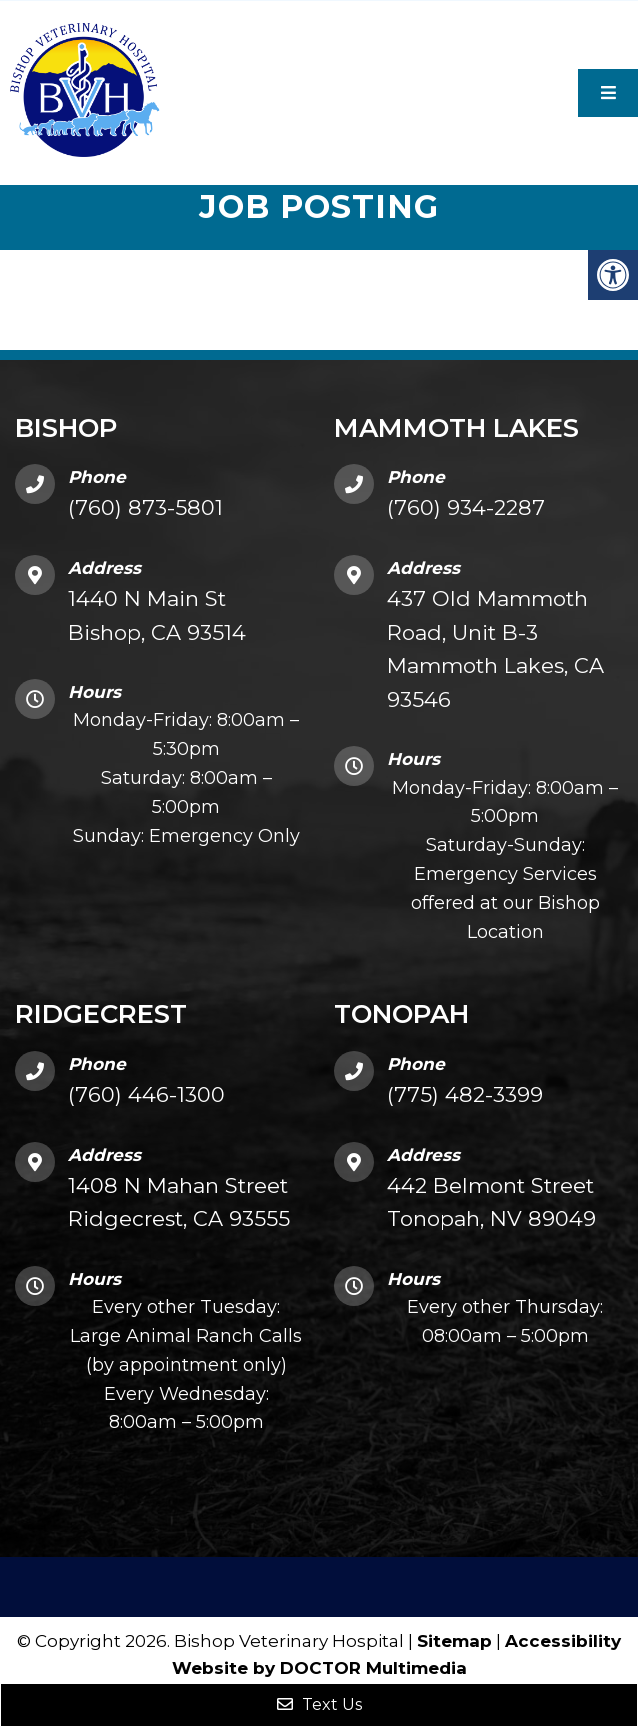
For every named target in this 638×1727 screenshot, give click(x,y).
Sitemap (454, 1641)
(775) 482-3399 (465, 1094)
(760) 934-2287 (466, 507)
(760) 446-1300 (146, 1094)
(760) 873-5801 (145, 507)
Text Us (319, 1704)
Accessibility (563, 1641)
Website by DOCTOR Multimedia (319, 1668)
